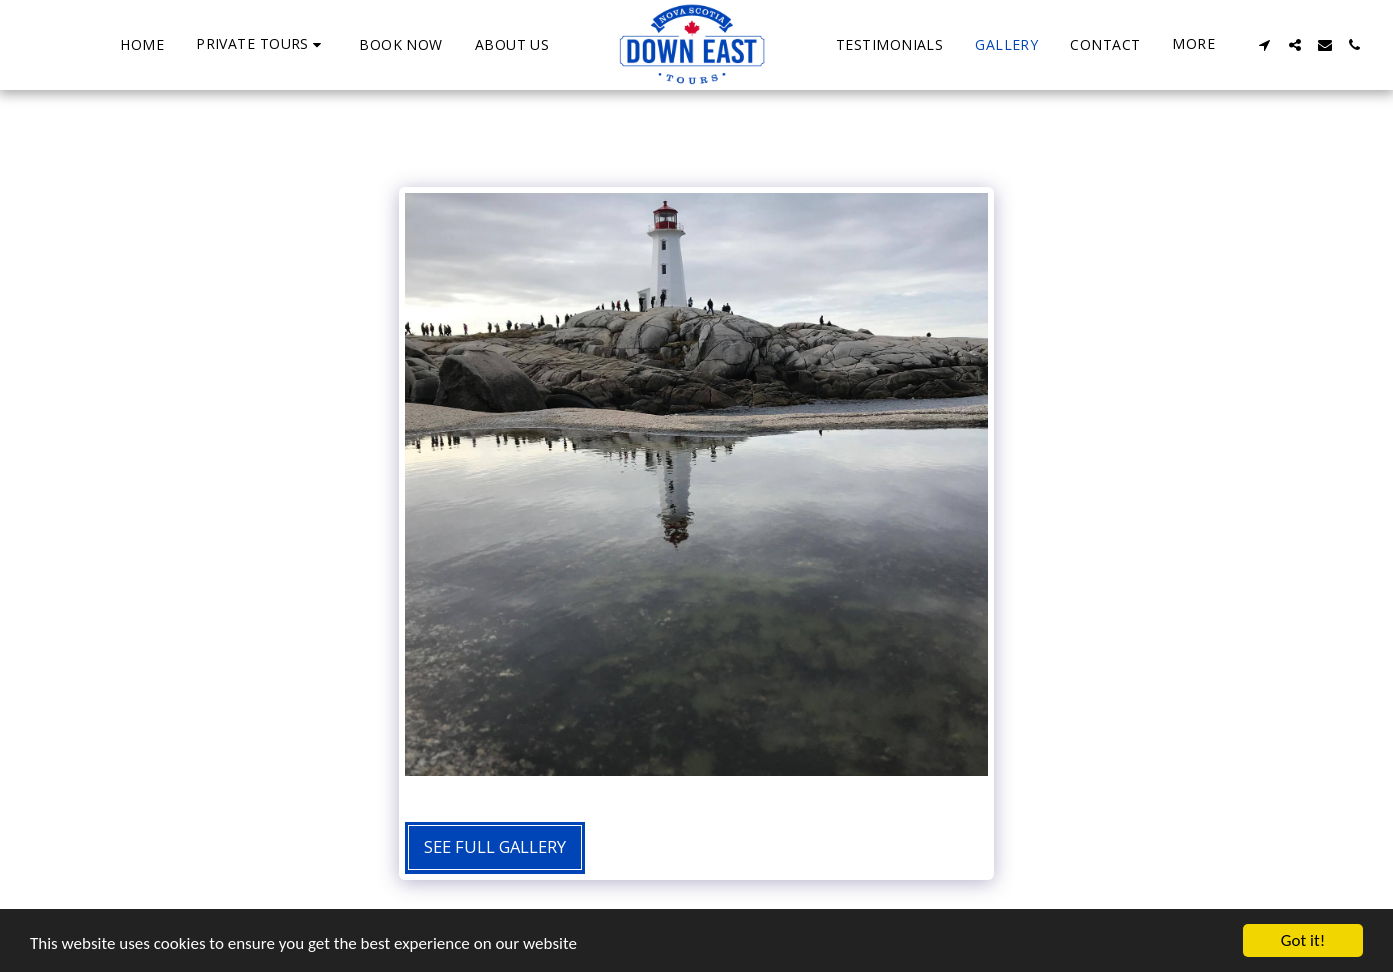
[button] (261, 44)
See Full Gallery (495, 846)
